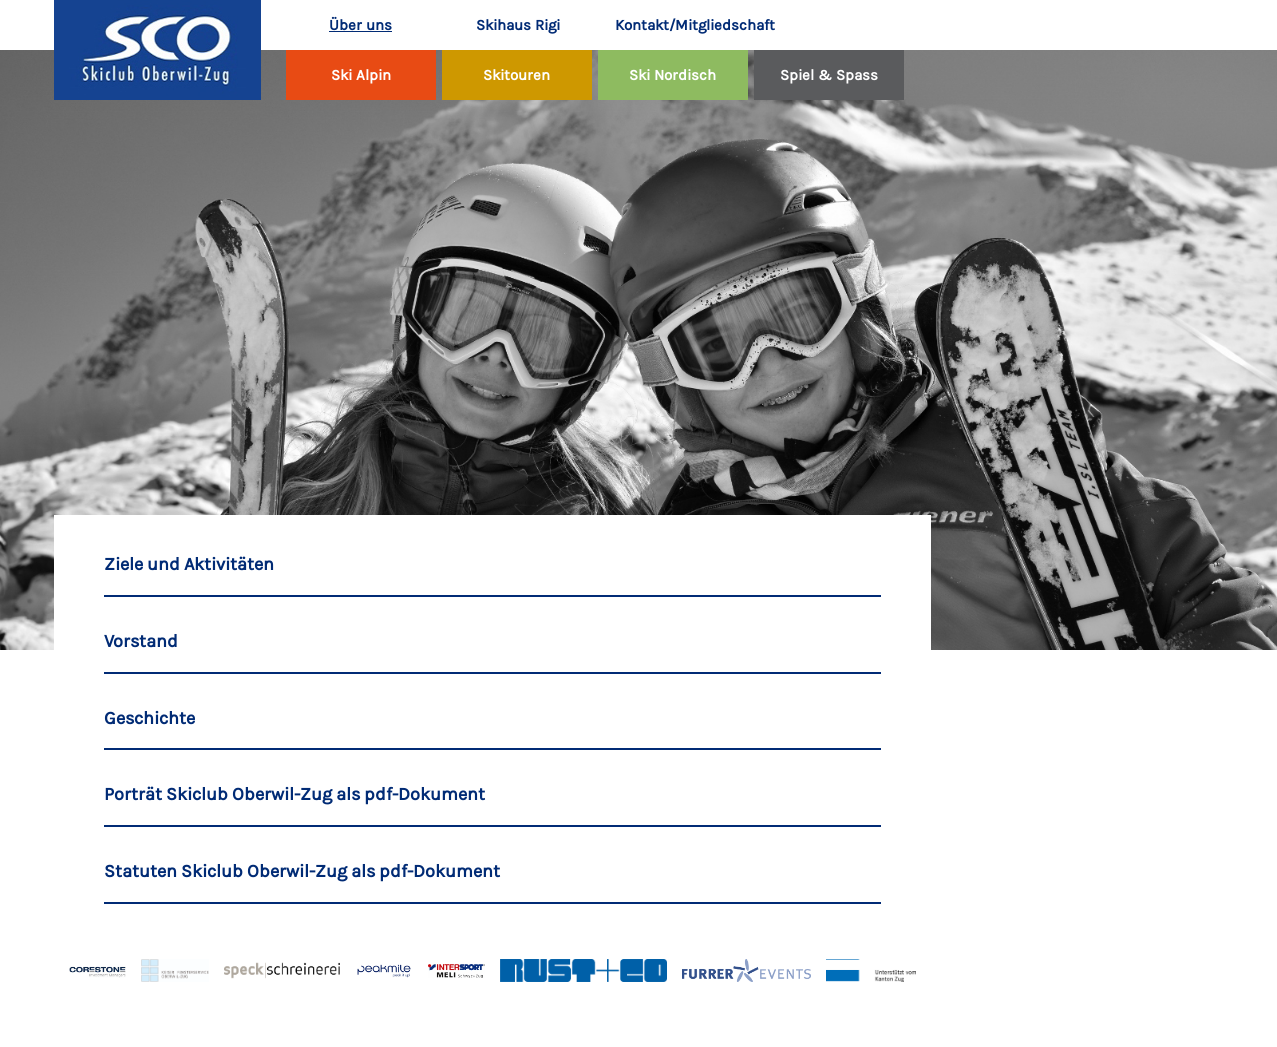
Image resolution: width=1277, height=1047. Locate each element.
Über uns (360, 25)
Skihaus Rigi (518, 25)
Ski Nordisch (672, 75)
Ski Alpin (361, 75)
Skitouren (516, 75)
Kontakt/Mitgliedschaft (682, 25)
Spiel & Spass (829, 75)
